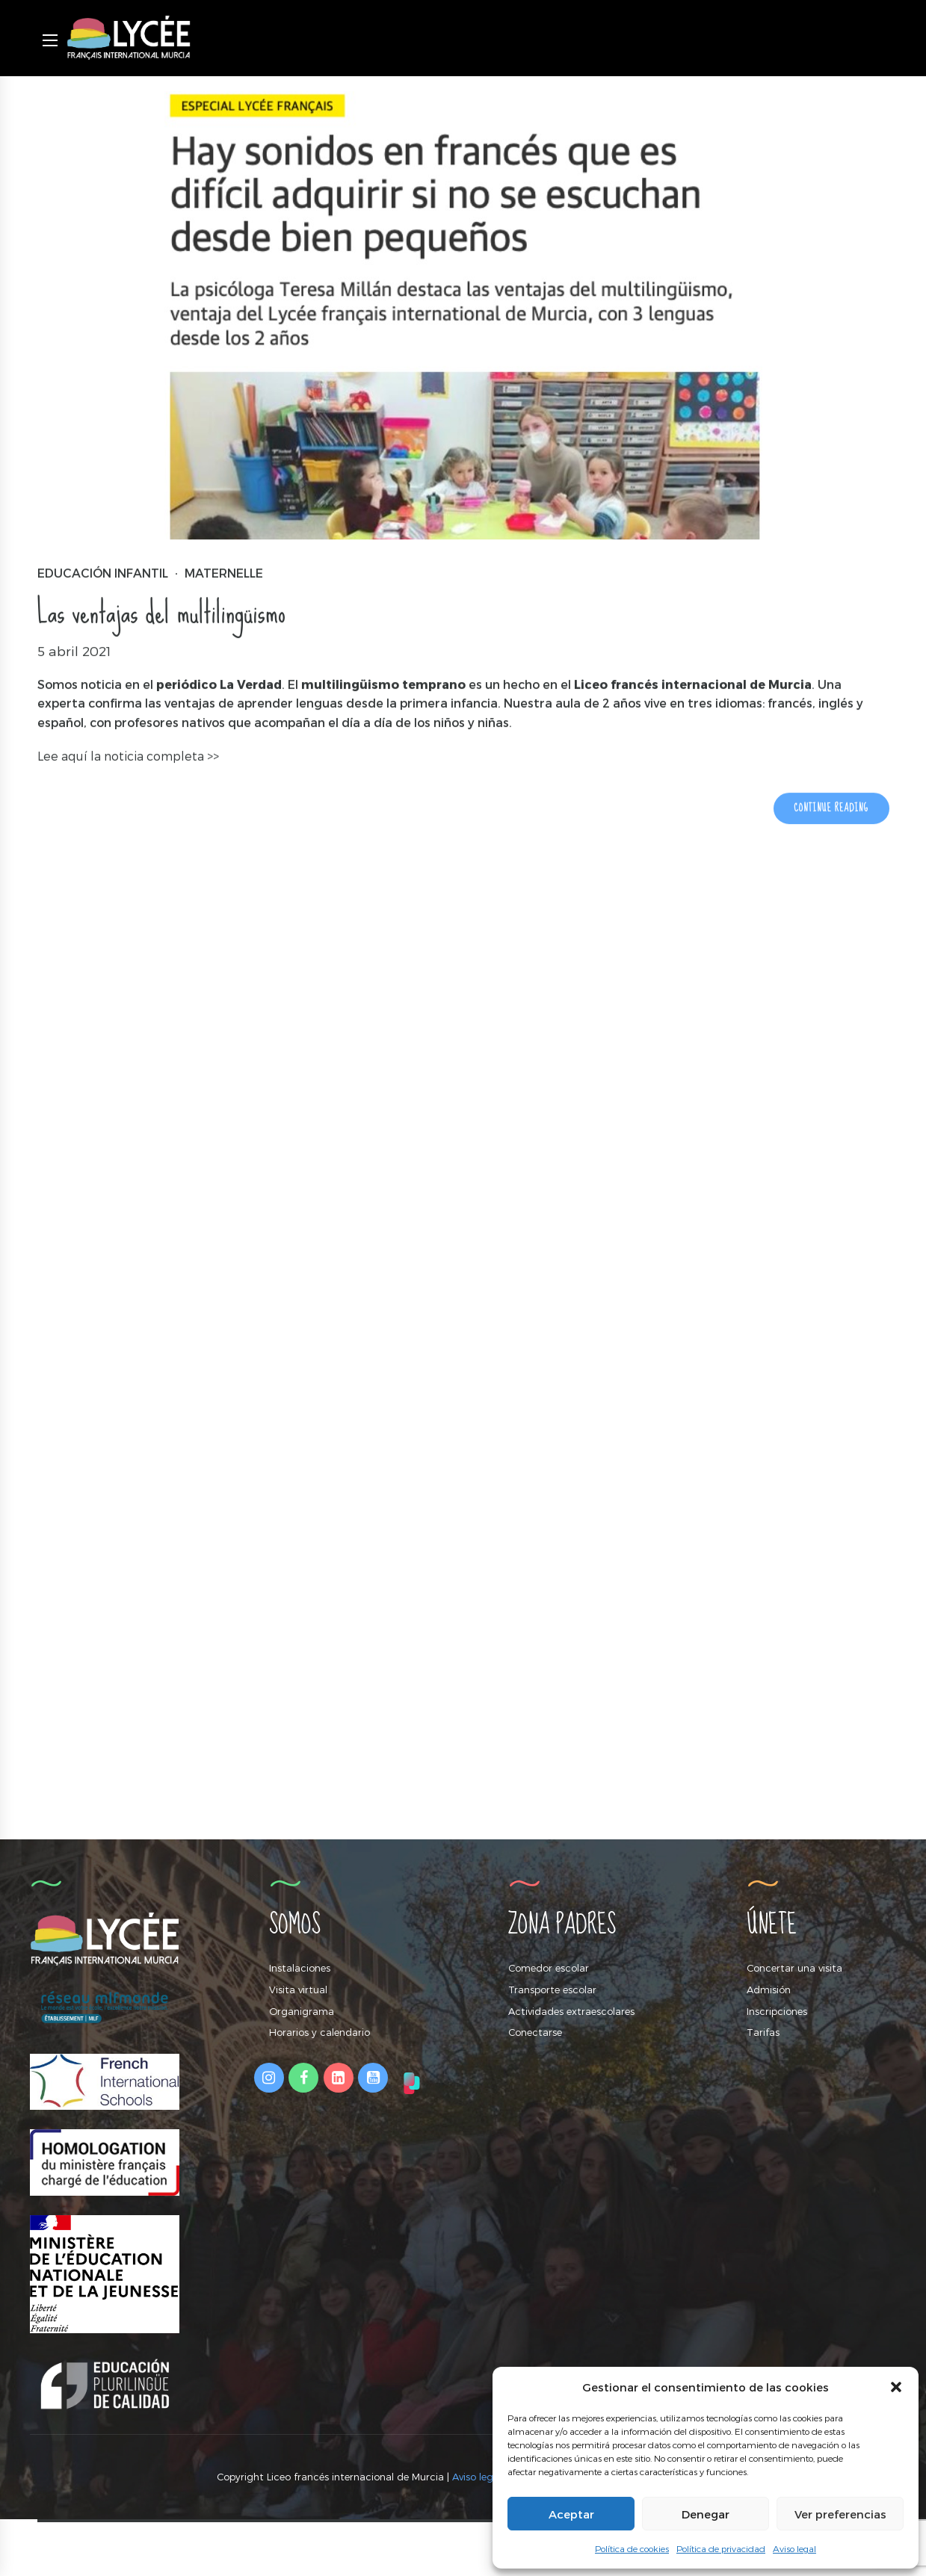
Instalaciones (299, 1968)
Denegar (705, 2514)
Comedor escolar (548, 1968)
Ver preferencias (840, 2514)
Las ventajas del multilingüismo (161, 612)
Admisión (769, 1990)
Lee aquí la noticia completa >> (128, 757)
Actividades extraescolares (571, 2011)
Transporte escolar (552, 1990)
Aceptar (571, 2514)
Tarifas (763, 2032)
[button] (896, 2387)
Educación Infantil (102, 573)
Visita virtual (298, 1990)
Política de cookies (632, 2548)
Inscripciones (777, 2011)
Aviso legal (794, 2548)
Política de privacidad (720, 2548)
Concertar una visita (794, 1968)
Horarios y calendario (319, 2032)
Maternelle (224, 573)
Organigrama (301, 2011)
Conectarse (535, 2032)
